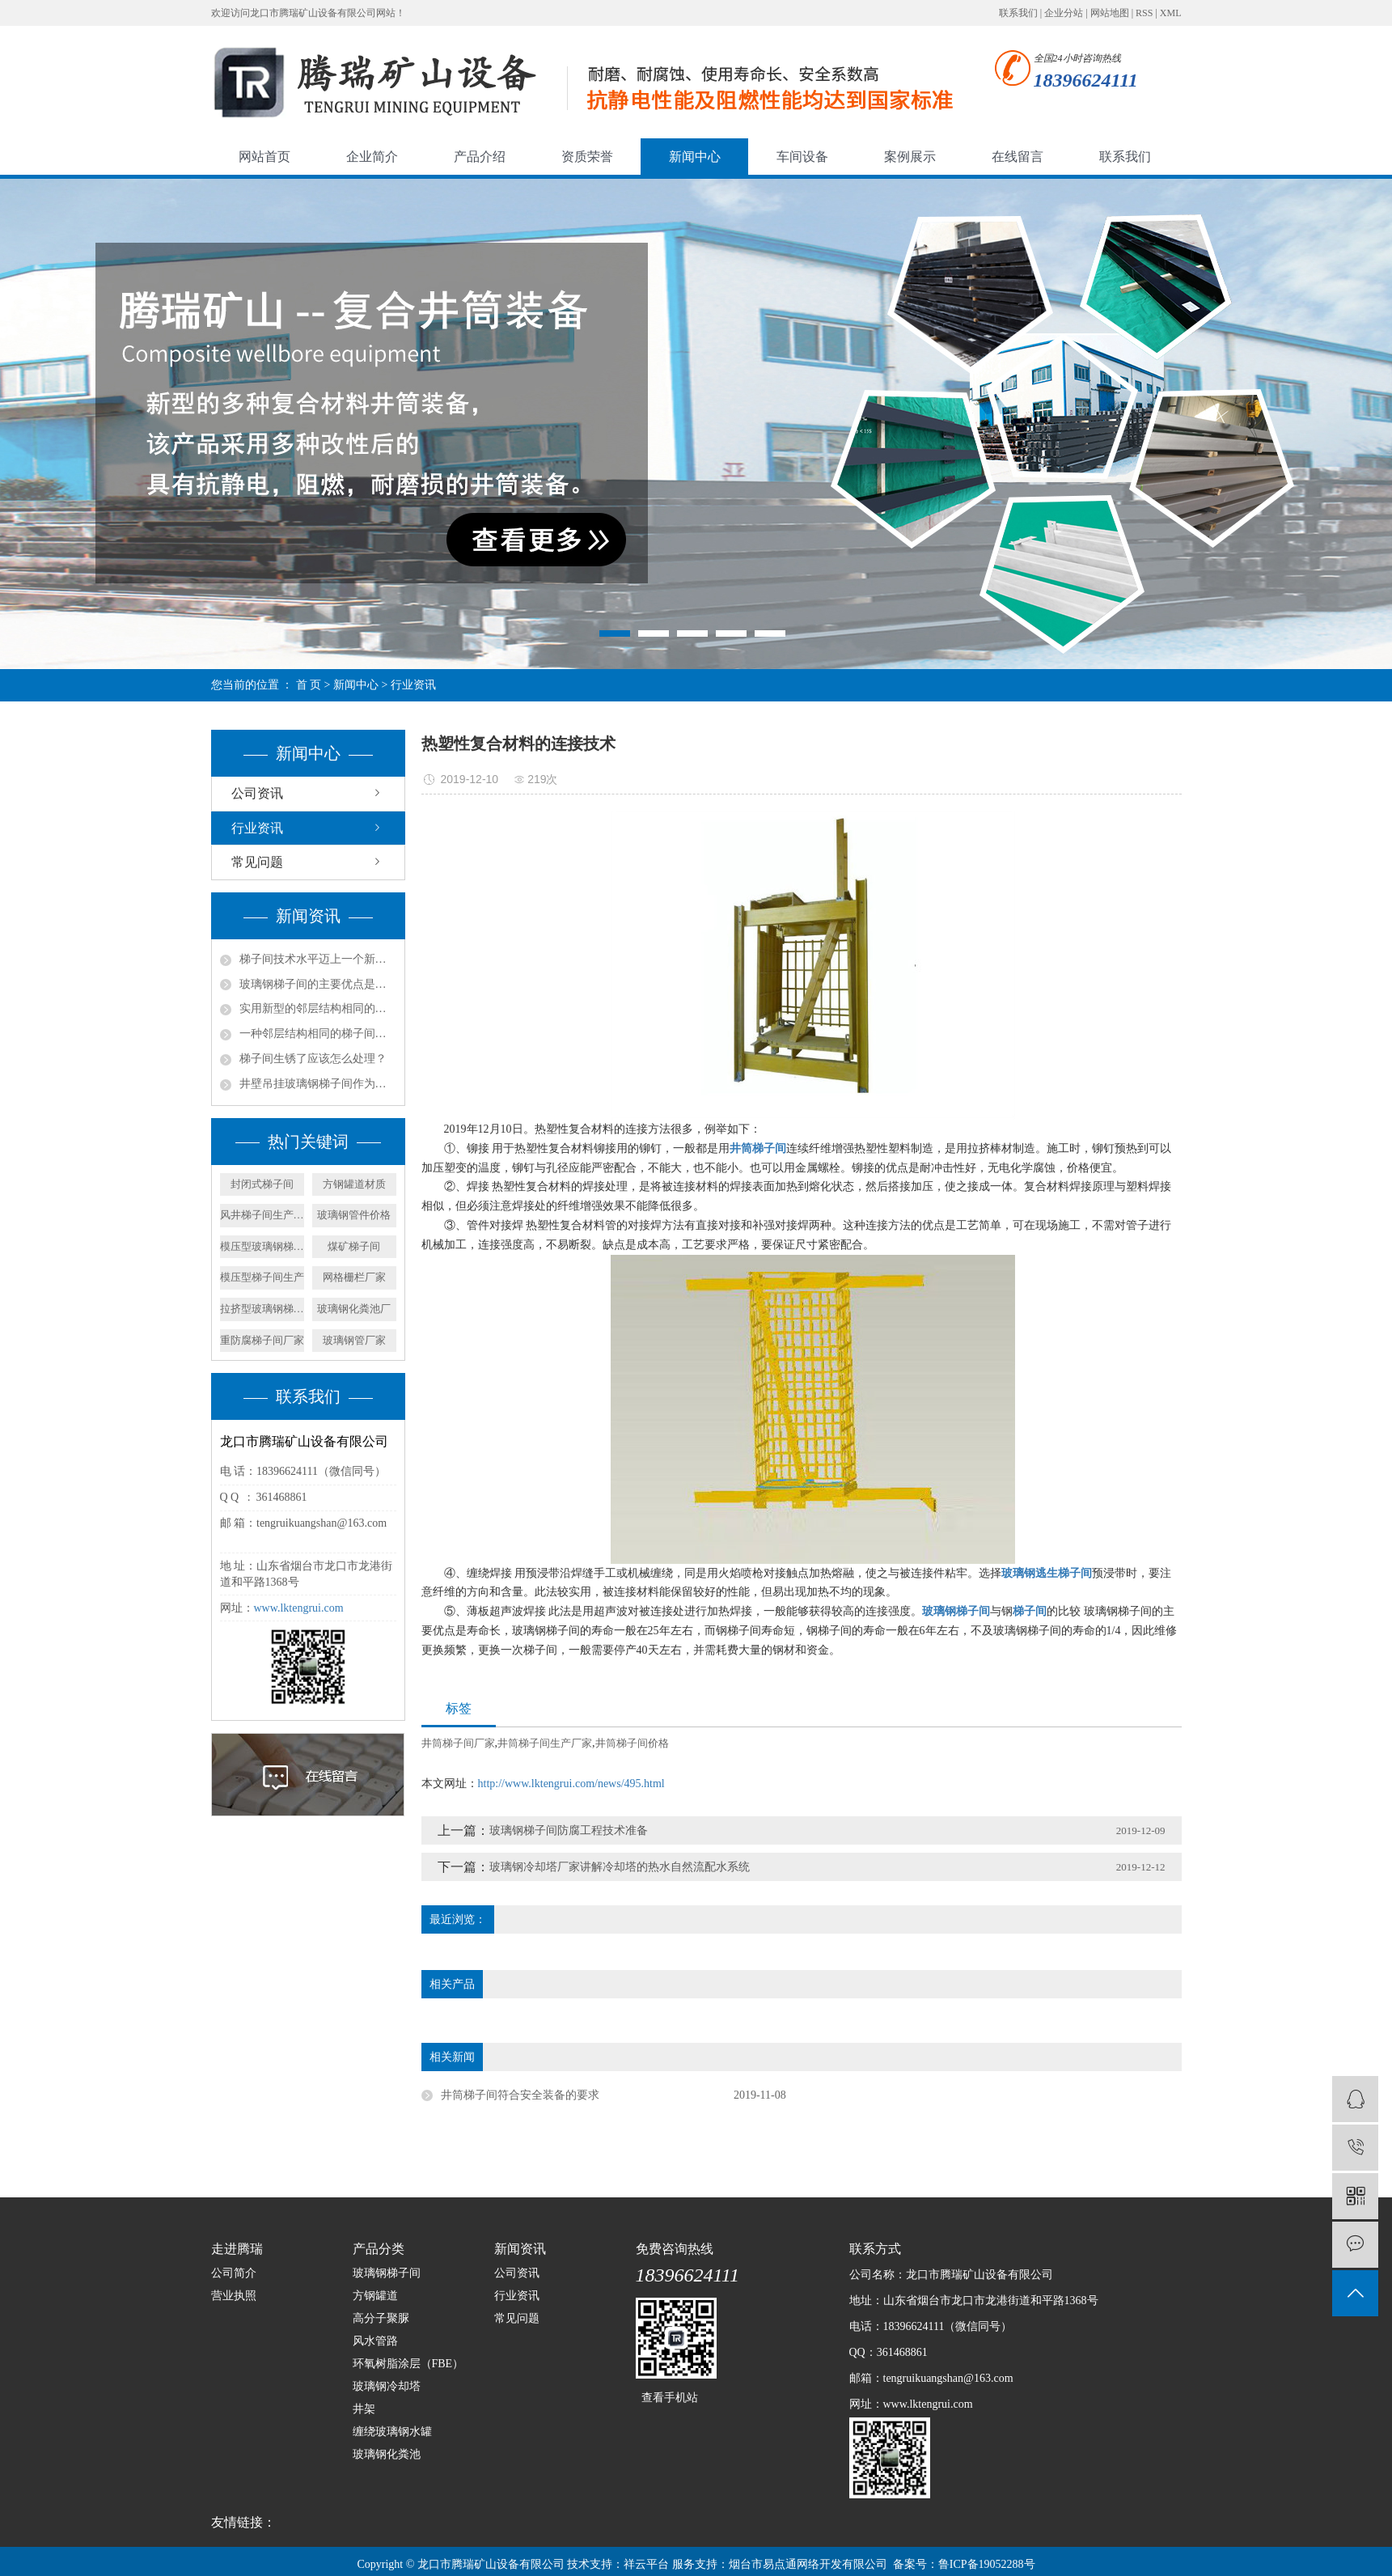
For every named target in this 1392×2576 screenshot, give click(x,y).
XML (1171, 13)
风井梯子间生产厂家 (262, 1215)
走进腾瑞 (237, 2249)
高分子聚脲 (381, 2318)
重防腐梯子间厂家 (262, 1340)
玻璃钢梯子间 (387, 2273)
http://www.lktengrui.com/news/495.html (571, 1783)
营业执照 (233, 2296)
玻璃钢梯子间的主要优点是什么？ (317, 984)
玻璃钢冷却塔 (387, 2386)
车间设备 (802, 156)
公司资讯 (257, 793)
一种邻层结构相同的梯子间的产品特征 (317, 1033)
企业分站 (1063, 13)
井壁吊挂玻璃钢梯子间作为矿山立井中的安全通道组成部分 (317, 1084)
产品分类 (378, 2249)
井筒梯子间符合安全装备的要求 (520, 2095)
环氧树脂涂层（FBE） (408, 2364)
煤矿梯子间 (354, 1246)
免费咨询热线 (674, 2249)
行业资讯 (413, 685)
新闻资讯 (520, 2249)
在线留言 (1017, 156)
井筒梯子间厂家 (458, 1743)
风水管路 (375, 2341)
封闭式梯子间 (262, 1184)
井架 (364, 2409)
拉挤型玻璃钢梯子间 (262, 1309)
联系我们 (1018, 13)
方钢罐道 (375, 2296)
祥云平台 (646, 2564)
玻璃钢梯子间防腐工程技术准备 (568, 1830)
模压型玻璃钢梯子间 (262, 1246)
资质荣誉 (587, 156)
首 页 (309, 685)
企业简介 (372, 156)
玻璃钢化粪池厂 (354, 1309)
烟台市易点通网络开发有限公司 (808, 2564)
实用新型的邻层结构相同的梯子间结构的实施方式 (317, 1008)
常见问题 (257, 862)
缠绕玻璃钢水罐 (392, 2432)
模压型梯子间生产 (262, 1277)
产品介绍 (480, 156)
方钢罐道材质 (354, 1184)
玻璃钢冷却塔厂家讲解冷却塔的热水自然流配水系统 (619, 1867)
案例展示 (910, 156)
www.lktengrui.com (299, 1608)
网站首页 (264, 156)
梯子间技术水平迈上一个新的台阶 (317, 959)
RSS (1144, 13)
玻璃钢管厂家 (354, 1340)
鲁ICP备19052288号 (986, 2564)
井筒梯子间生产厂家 (544, 1743)
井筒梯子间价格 (632, 1743)
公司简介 (233, 2273)
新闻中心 (695, 156)
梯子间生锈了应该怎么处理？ (313, 1059)
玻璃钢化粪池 (387, 2454)
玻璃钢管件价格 (354, 1215)
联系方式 (875, 2249)
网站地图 (1109, 13)
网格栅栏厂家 (354, 1277)
